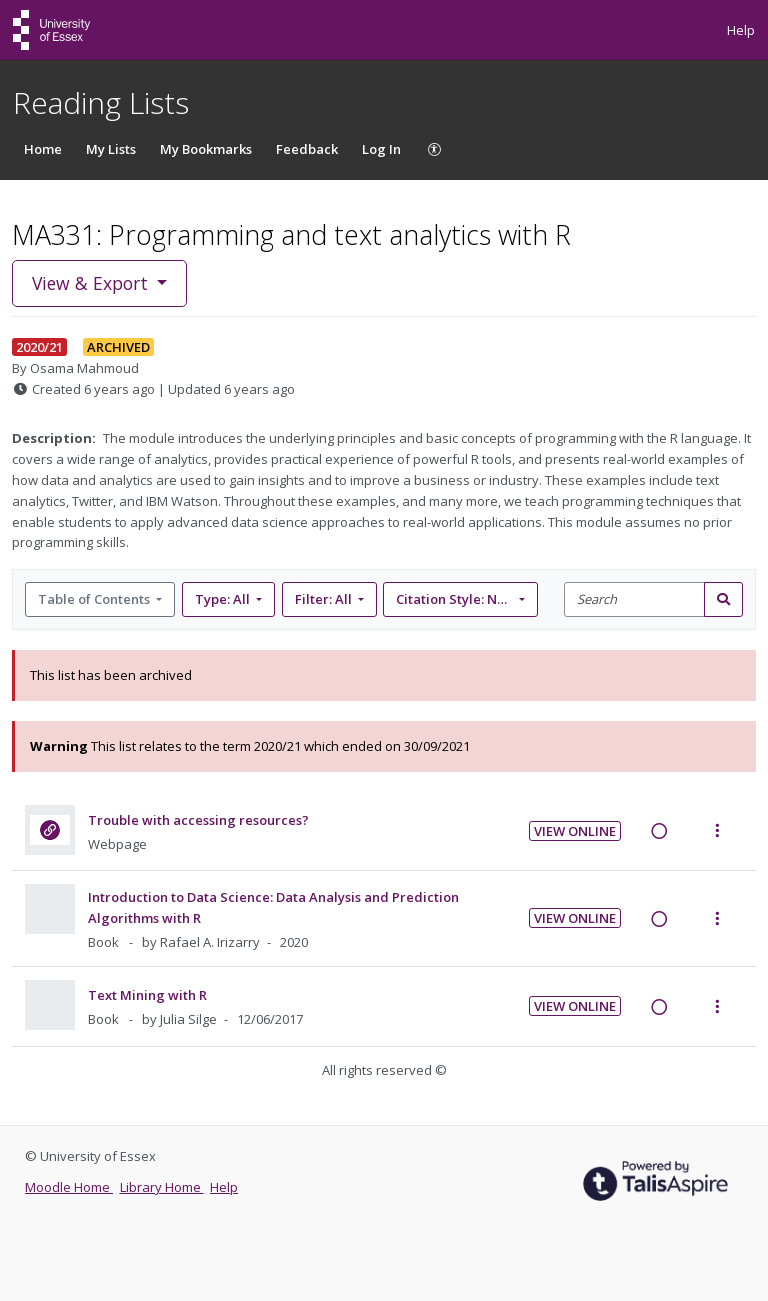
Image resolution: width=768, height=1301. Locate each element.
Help (741, 30)
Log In (381, 149)
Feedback (307, 149)
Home (43, 149)
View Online (575, 831)
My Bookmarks (206, 149)
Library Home (162, 1187)
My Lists (111, 149)
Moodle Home (69, 1187)
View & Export (92, 283)
